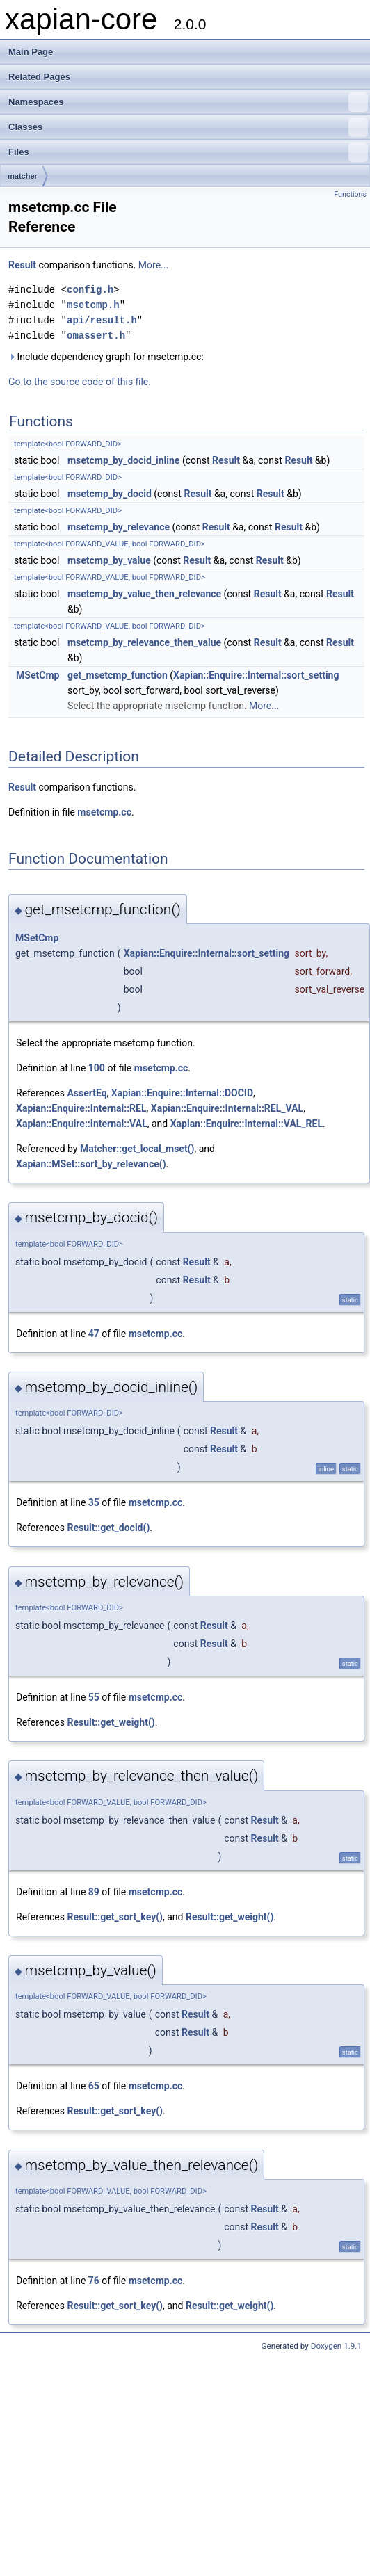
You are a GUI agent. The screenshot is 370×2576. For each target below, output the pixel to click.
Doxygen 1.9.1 (336, 2346)
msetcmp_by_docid (109, 493)
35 (93, 1502)
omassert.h (96, 335)
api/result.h (102, 320)
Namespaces (188, 102)
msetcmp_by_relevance (118, 527)
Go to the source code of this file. (79, 381)
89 (93, 1891)
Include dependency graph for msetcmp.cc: (106, 356)
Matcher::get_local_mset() (137, 1148)
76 (93, 2280)
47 (93, 1333)
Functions (350, 194)
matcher (23, 176)
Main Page (30, 52)
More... (153, 264)
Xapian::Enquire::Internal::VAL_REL (246, 1123)
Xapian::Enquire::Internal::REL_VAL (227, 1108)
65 (93, 2085)
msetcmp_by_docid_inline (123, 460)
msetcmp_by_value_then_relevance (144, 593)
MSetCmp (37, 675)
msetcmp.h (93, 304)
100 (96, 1068)
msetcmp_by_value (109, 560)
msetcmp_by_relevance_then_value (144, 642)
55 (93, 1697)
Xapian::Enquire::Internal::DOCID (182, 1093)
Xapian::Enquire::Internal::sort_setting (256, 675)
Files (188, 152)
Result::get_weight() (110, 1722)
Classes (188, 127)
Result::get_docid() (108, 1527)
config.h (90, 289)
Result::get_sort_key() (115, 1916)
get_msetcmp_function (117, 675)
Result (22, 264)
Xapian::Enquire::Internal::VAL (81, 1123)
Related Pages (39, 77)
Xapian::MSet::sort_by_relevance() (91, 1163)
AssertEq (86, 1093)
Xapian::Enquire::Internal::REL (81, 1108)
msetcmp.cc (104, 812)
